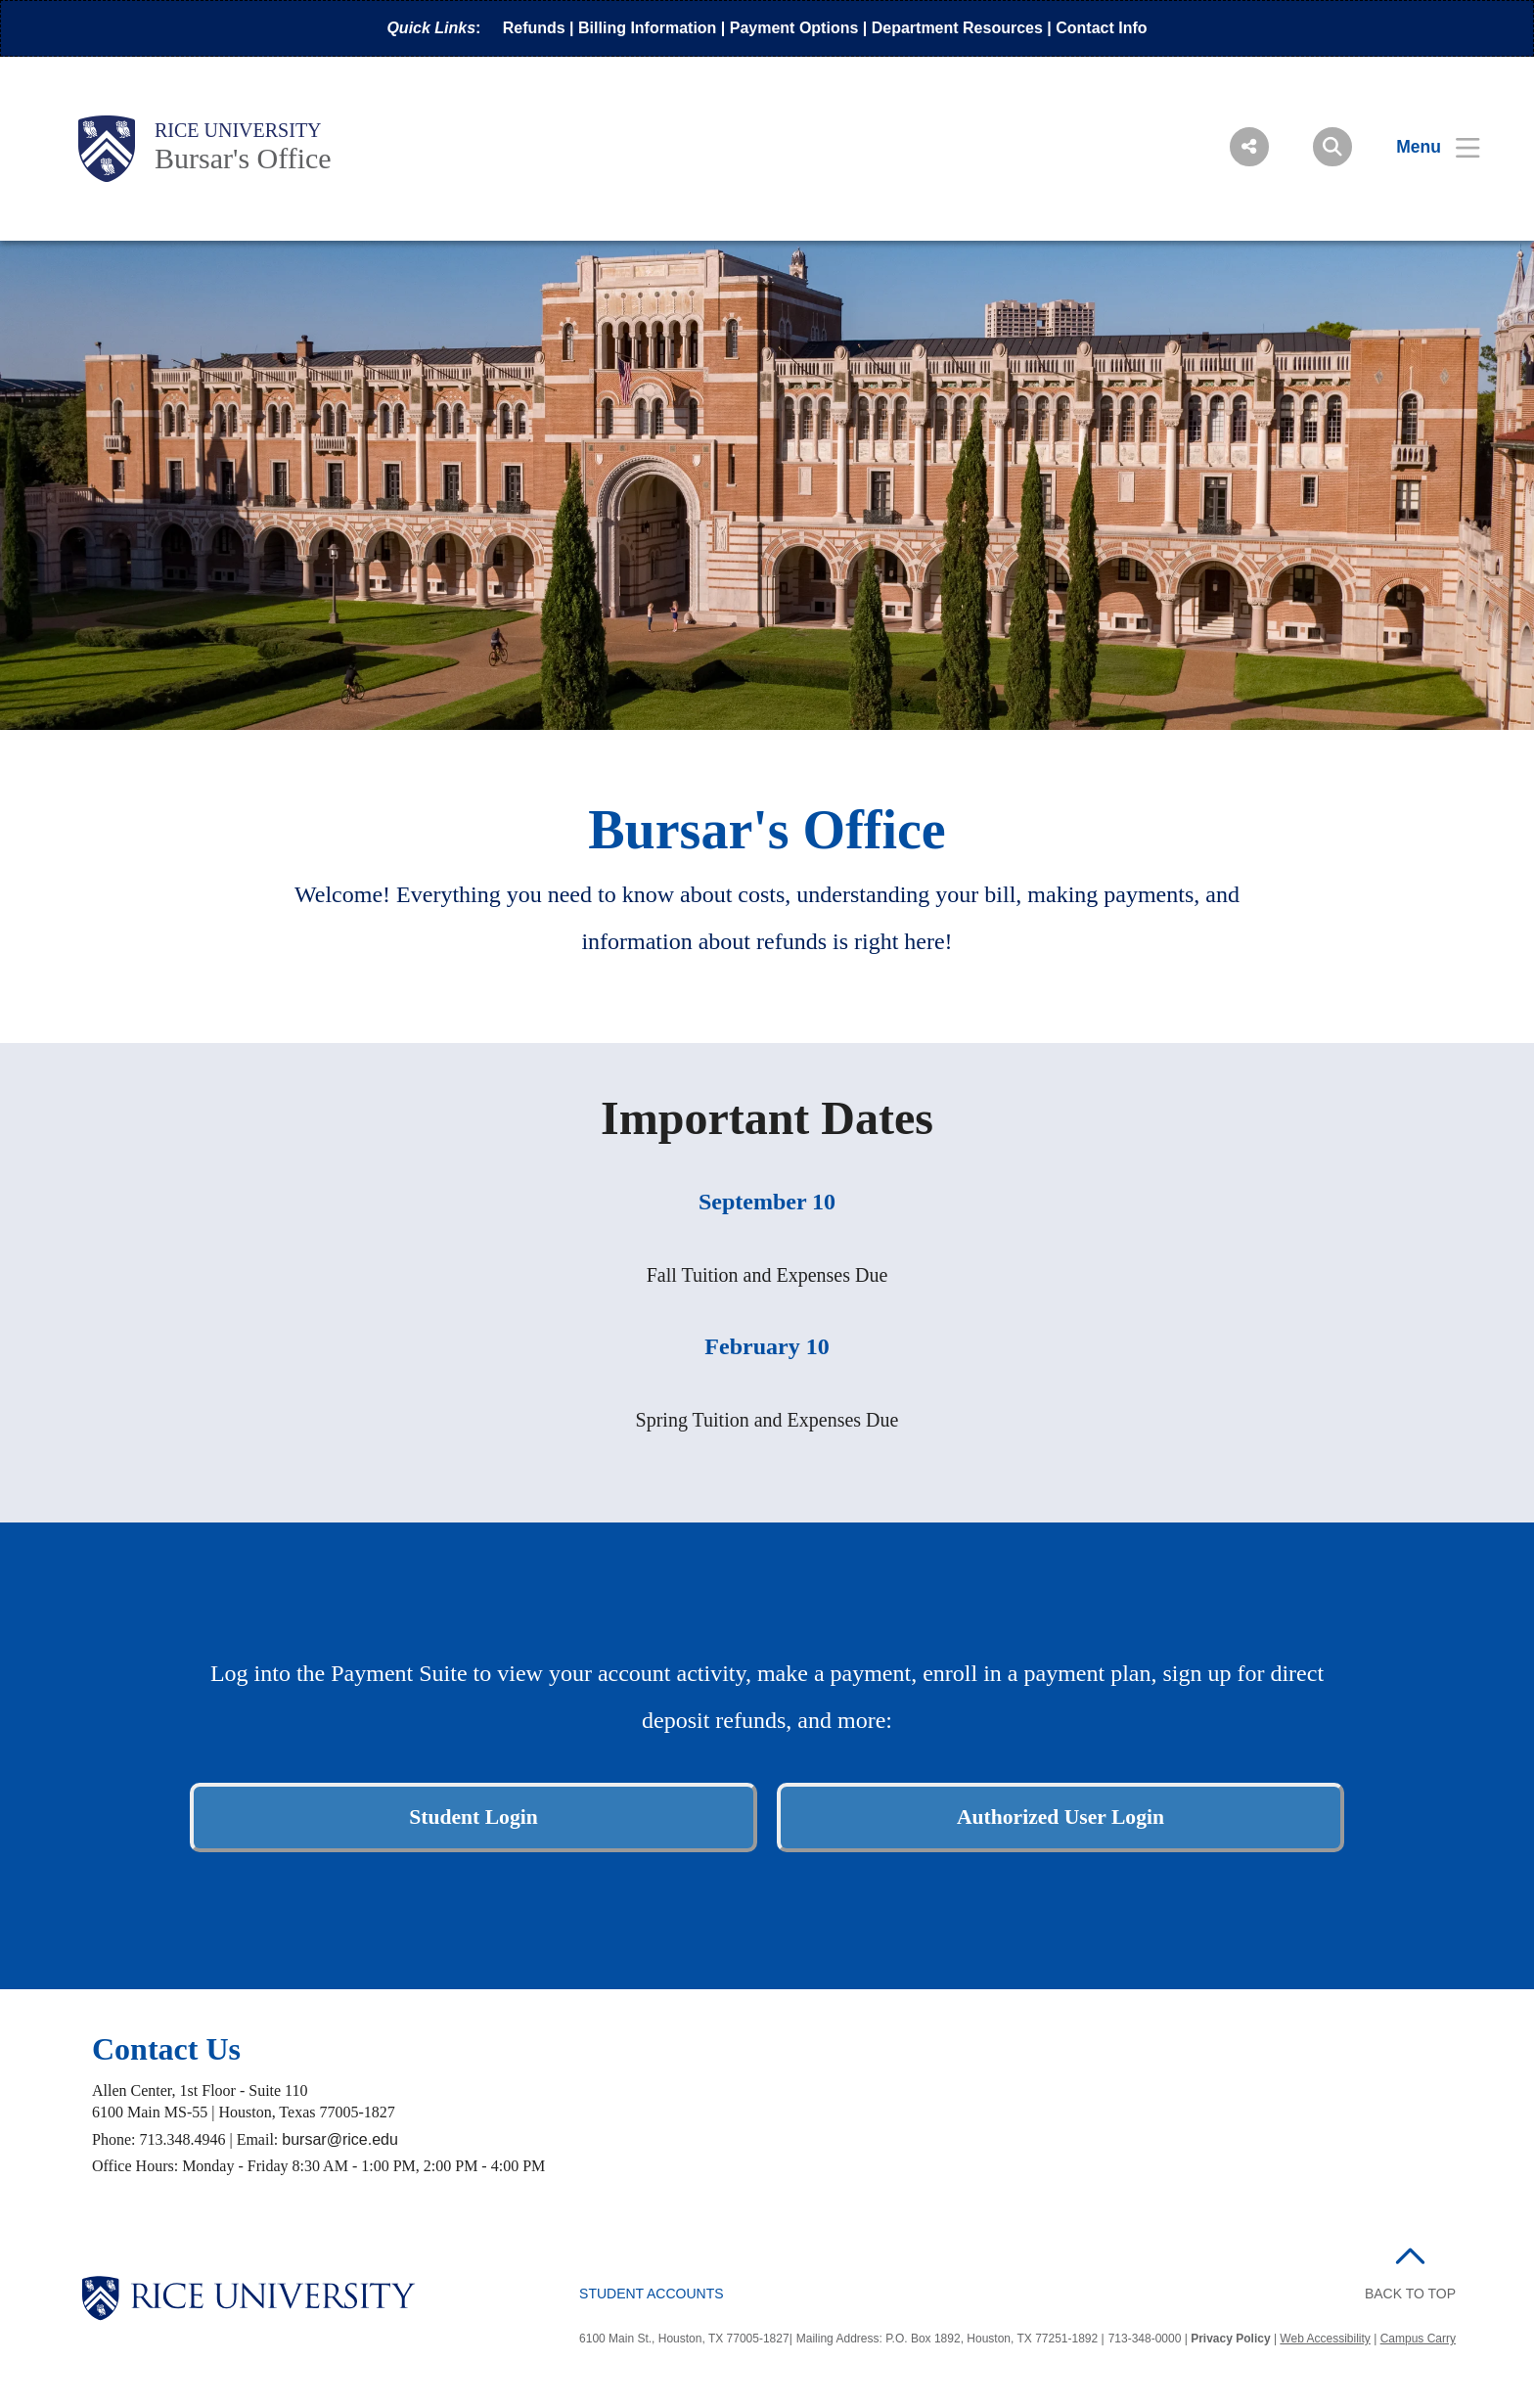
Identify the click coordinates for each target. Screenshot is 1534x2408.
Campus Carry (1418, 2338)
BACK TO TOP (1410, 2293)
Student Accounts (651, 2293)
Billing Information (647, 28)
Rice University (238, 130)
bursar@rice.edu (340, 2139)
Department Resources (957, 28)
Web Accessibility (1325, 2338)
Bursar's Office (243, 158)
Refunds (534, 28)
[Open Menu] (1426, 146)
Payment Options (794, 28)
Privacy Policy (1230, 2338)
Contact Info (1101, 28)
